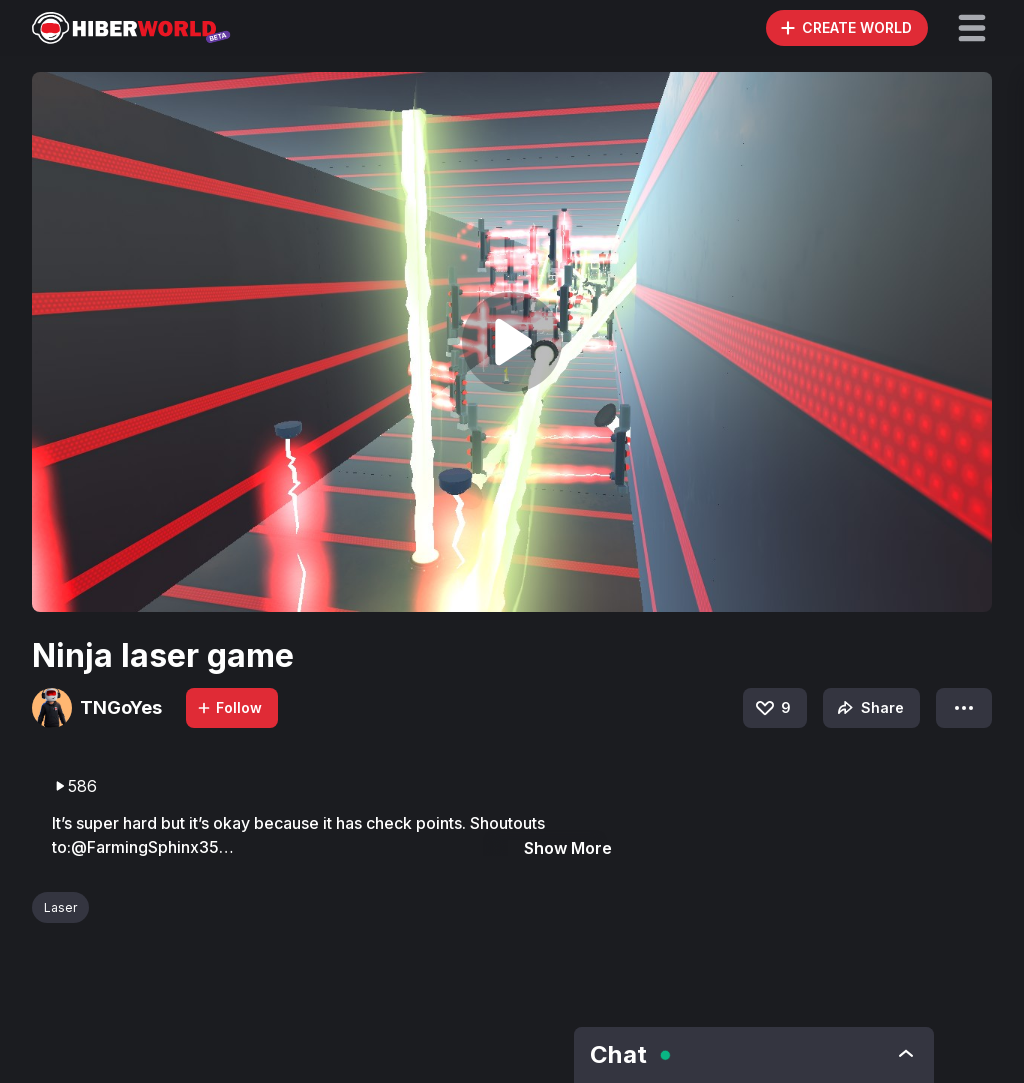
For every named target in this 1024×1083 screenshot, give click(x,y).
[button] (972, 28)
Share (868, 708)
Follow (229, 707)
